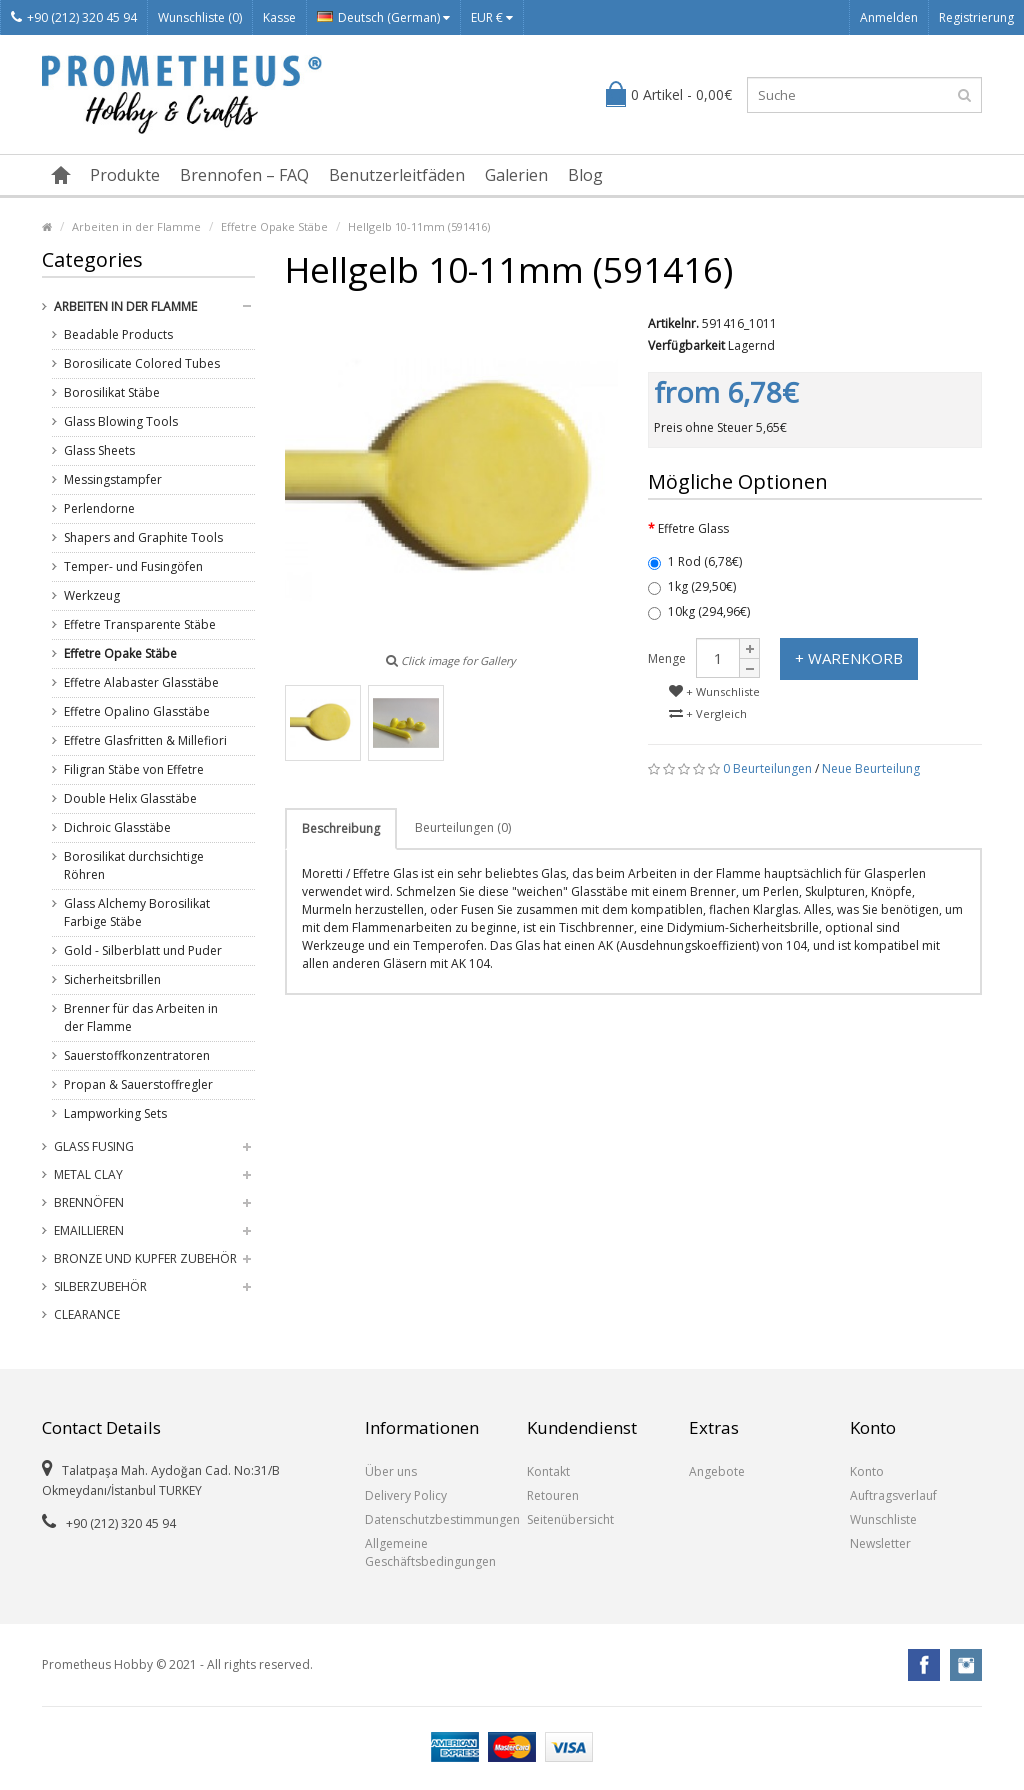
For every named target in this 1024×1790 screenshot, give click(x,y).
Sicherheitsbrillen (112, 979)
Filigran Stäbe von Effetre (134, 769)
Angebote (717, 1471)
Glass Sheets (99, 450)
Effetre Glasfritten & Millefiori (145, 740)
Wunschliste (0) (200, 17)
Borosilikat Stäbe (112, 392)
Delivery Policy (406, 1495)
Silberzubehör (100, 1286)
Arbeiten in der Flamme (136, 226)
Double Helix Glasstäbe (130, 798)
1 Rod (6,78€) (695, 561)
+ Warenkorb (849, 658)
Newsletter (880, 1543)
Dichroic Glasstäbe (117, 827)
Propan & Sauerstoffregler (138, 1084)
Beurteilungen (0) (463, 827)
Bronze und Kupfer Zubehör (145, 1258)
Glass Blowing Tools (121, 421)
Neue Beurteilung (871, 768)
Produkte (125, 175)
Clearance (87, 1314)
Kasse (279, 17)
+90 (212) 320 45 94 (74, 17)
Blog (585, 175)
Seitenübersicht (570, 1519)
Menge (667, 658)
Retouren (553, 1495)
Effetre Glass (693, 528)
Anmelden (889, 17)
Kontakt (548, 1471)
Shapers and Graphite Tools (143, 537)
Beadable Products (118, 334)
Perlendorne (99, 508)
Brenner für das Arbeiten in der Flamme (141, 1017)
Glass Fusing (94, 1146)
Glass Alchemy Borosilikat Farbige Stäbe (137, 912)
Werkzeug (92, 595)
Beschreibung (341, 828)
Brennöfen (89, 1202)
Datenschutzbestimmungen (431, 1519)
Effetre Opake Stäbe (274, 226)
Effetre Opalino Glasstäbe (137, 711)
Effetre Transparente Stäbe (140, 624)
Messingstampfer (113, 479)
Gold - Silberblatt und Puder (143, 950)
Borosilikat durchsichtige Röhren (134, 865)
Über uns (391, 1471)
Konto (867, 1471)
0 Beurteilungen (767, 768)
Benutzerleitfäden (397, 175)
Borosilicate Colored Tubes (142, 363)
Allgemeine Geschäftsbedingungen (430, 1552)
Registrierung (976, 17)
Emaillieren (89, 1230)
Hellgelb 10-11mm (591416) (419, 226)
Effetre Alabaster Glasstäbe (141, 682)
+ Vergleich (708, 713)
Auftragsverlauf (893, 1495)
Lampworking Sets (115, 1113)
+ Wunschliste (714, 691)
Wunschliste (883, 1519)
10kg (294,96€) (699, 611)
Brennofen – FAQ (244, 175)
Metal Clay (88, 1174)
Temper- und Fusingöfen (133, 566)
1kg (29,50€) (692, 586)
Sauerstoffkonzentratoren (137, 1055)
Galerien (516, 175)
